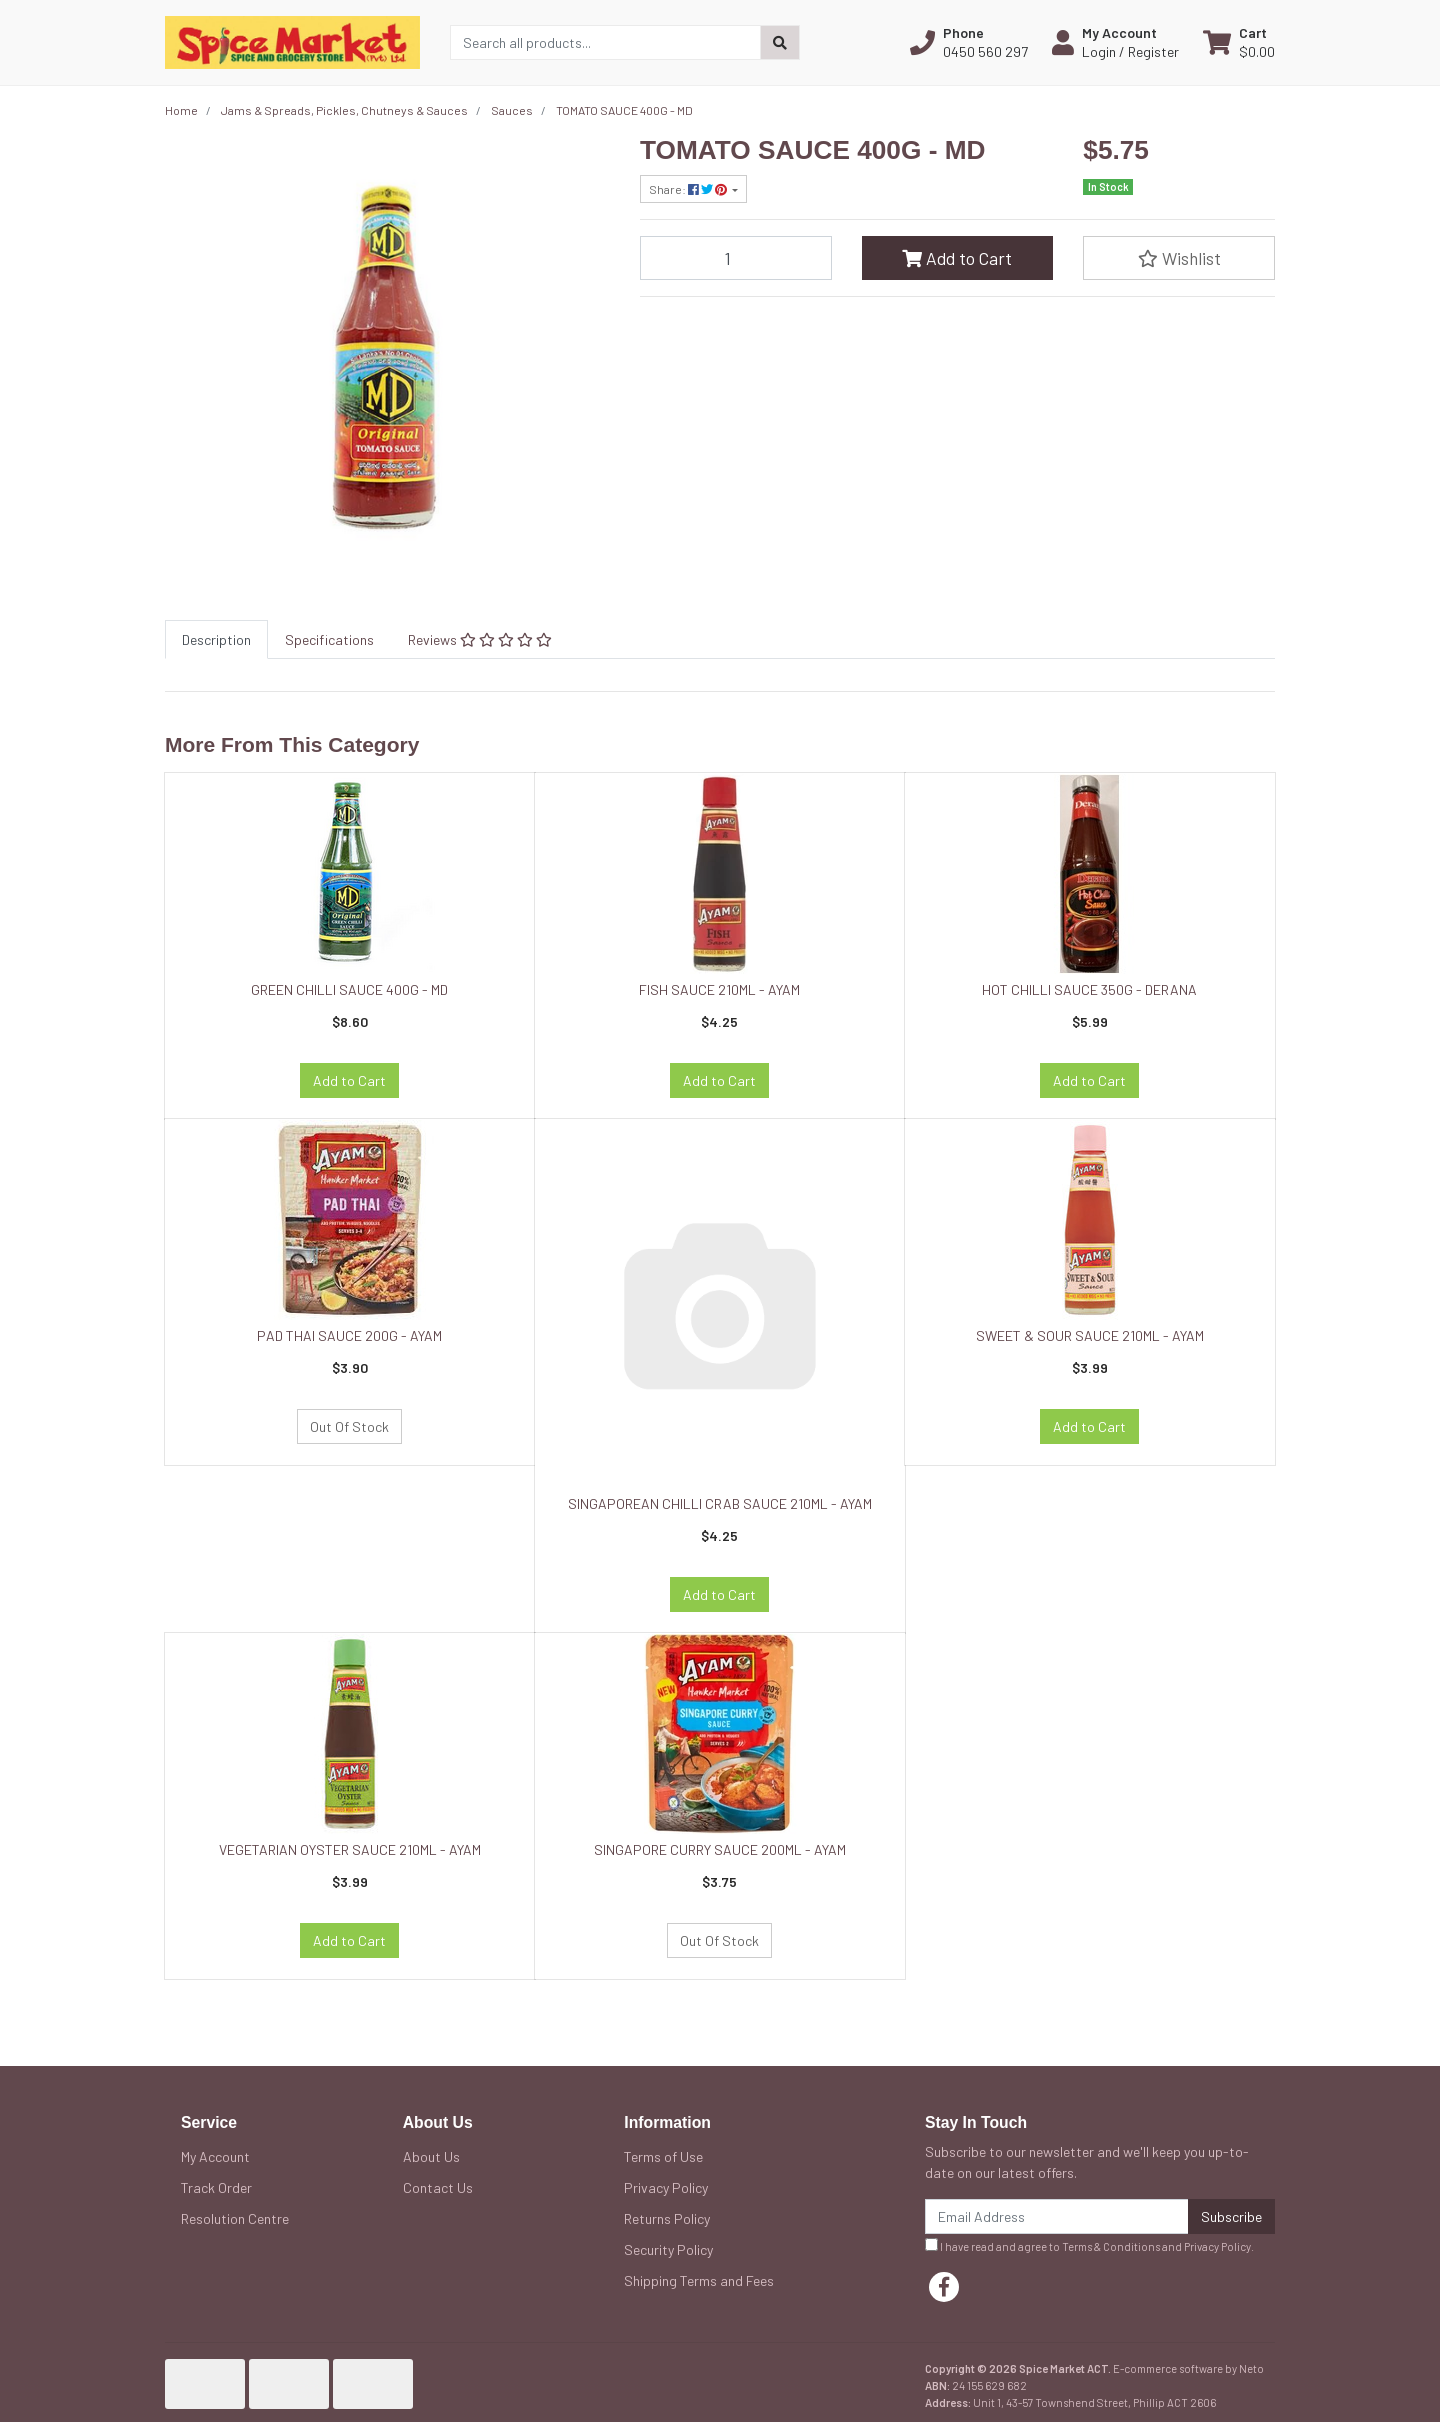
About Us (431, 2156)
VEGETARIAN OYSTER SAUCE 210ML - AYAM (350, 1849)
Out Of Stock (349, 1426)
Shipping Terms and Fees (699, 2280)
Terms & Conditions (1111, 2246)
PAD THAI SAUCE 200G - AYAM (349, 1335)
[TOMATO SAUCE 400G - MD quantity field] (736, 258)
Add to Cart (957, 258)
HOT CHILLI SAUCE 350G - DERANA (1089, 989)
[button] (969, 42)
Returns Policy (667, 2218)
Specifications (329, 639)
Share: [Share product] (689, 189)
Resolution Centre (235, 2218)
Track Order (216, 2187)
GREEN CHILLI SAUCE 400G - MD (349, 989)
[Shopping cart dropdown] (1239, 42)
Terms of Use (663, 2156)
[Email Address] (1057, 2216)
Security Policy (668, 2249)
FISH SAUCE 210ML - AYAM (719, 989)
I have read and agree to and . (1089, 2245)
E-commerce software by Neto (1188, 2368)
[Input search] (605, 42)
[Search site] (780, 42)
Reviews (480, 639)
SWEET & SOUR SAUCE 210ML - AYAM (1090, 1335)
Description (216, 639)
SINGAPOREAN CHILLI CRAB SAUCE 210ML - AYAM (720, 1503)
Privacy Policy (666, 2187)
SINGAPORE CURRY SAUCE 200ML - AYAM (720, 1849)
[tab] (216, 639)
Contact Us (438, 2187)
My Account (215, 2156)
